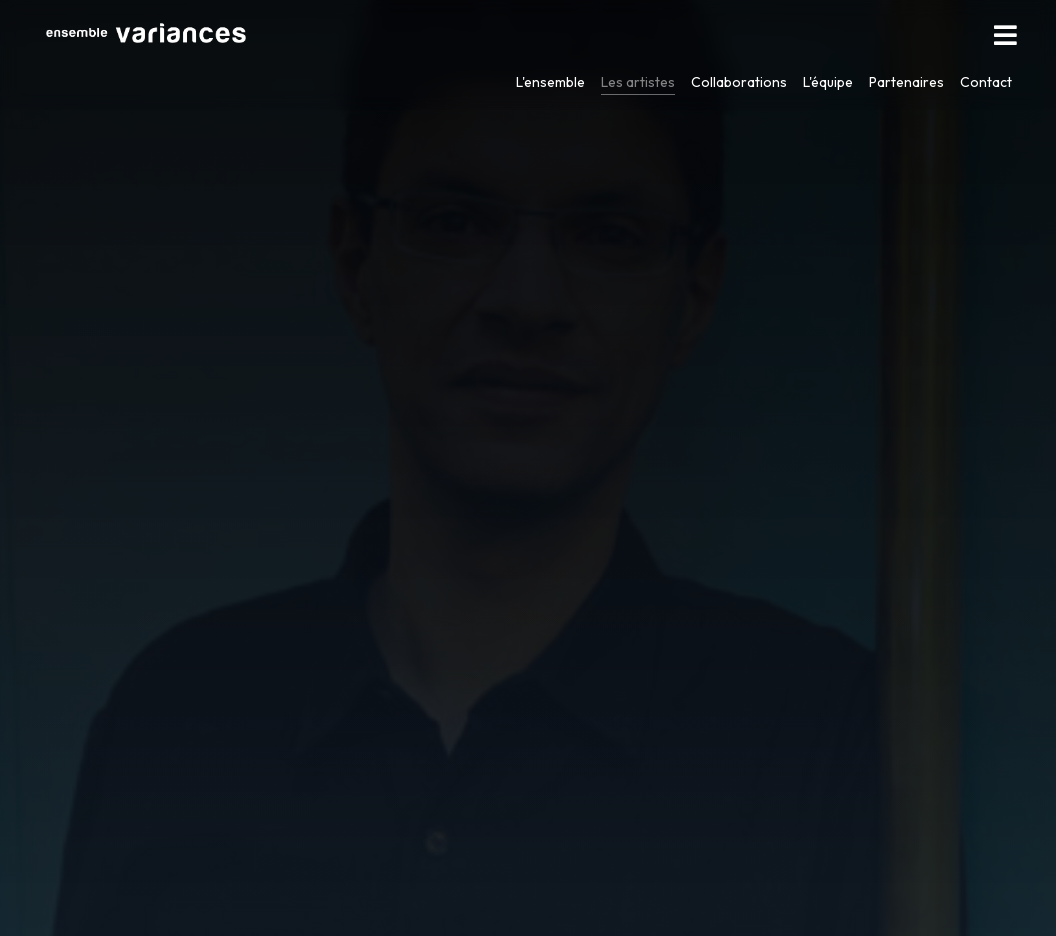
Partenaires (906, 82)
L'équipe (828, 82)
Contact (986, 82)
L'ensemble (550, 82)
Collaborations (739, 82)
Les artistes (638, 82)
